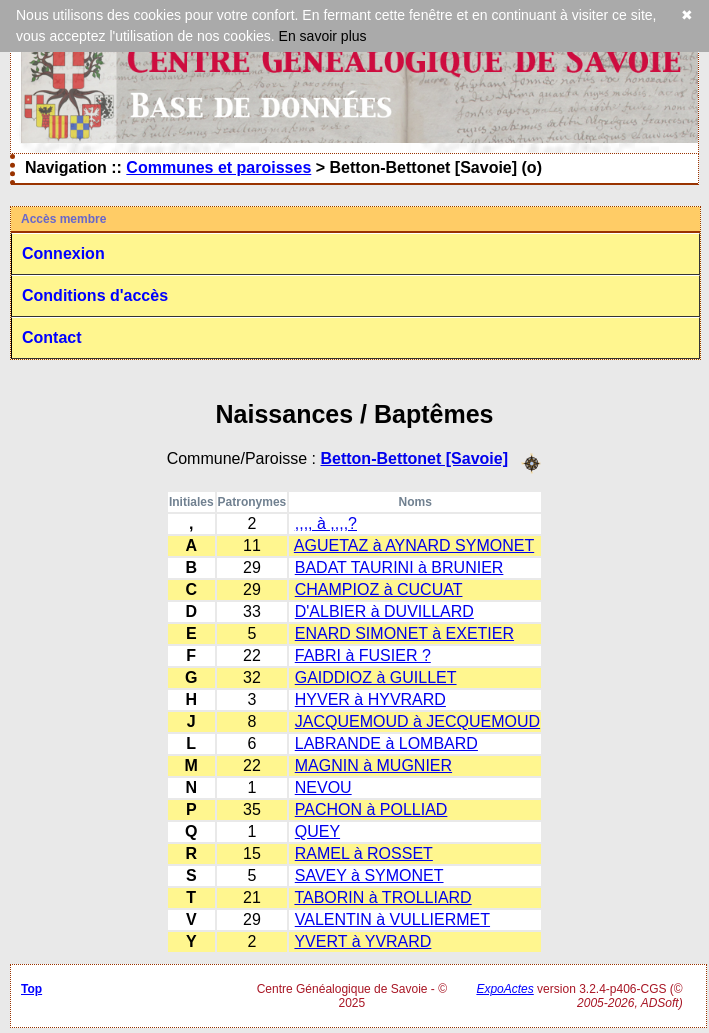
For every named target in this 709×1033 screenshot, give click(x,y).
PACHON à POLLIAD (371, 809)
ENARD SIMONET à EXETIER (404, 633)
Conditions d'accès (95, 295)
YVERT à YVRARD (362, 941)
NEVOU (323, 787)
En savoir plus (323, 36)
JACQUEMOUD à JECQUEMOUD (417, 721)
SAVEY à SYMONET (369, 875)
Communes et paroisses (218, 167)
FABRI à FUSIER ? (363, 655)
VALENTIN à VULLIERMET (392, 919)
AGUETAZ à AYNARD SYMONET (414, 545)
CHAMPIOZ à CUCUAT (379, 589)
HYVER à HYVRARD (370, 699)
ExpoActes (504, 989)
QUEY (317, 831)
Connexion (63, 253)
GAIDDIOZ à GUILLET (376, 677)
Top (31, 989)
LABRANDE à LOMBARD (386, 743)
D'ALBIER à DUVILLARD (384, 611)
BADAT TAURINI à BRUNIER (399, 567)
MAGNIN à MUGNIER (373, 765)
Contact (52, 337)
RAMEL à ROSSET (364, 853)
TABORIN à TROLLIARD (382, 897)
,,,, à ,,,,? (326, 523)
